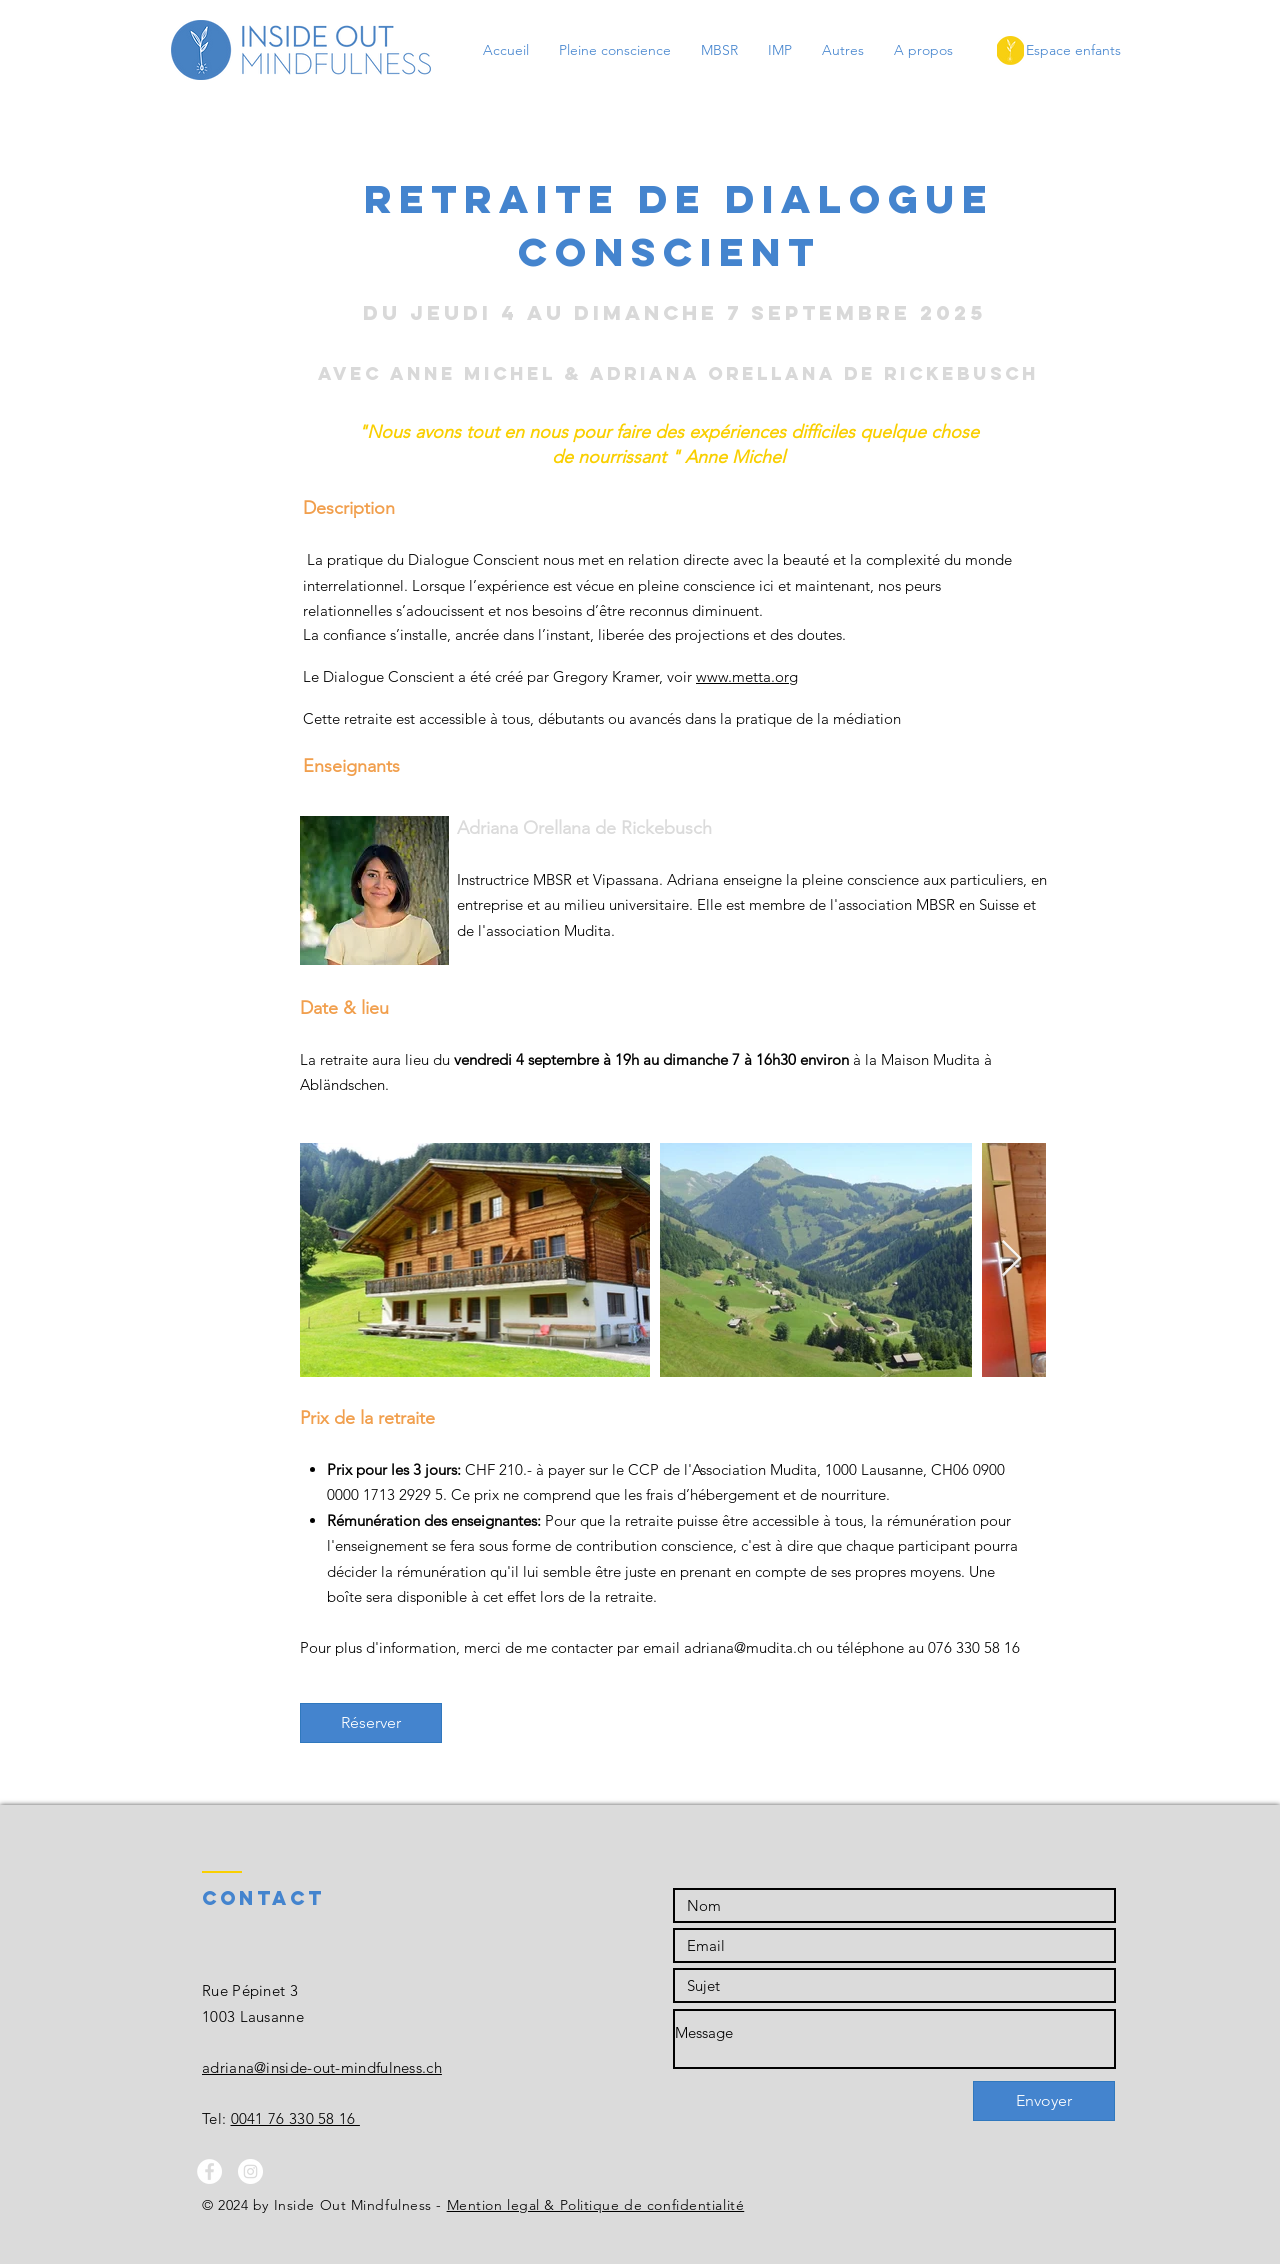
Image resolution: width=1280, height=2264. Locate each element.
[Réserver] (371, 1723)
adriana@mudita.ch (748, 1647)
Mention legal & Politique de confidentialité (596, 2205)
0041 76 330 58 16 (295, 2118)
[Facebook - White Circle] (209, 2171)
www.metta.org (747, 676)
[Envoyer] (1044, 2101)
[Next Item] (1011, 1259)
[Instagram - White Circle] (250, 2171)
